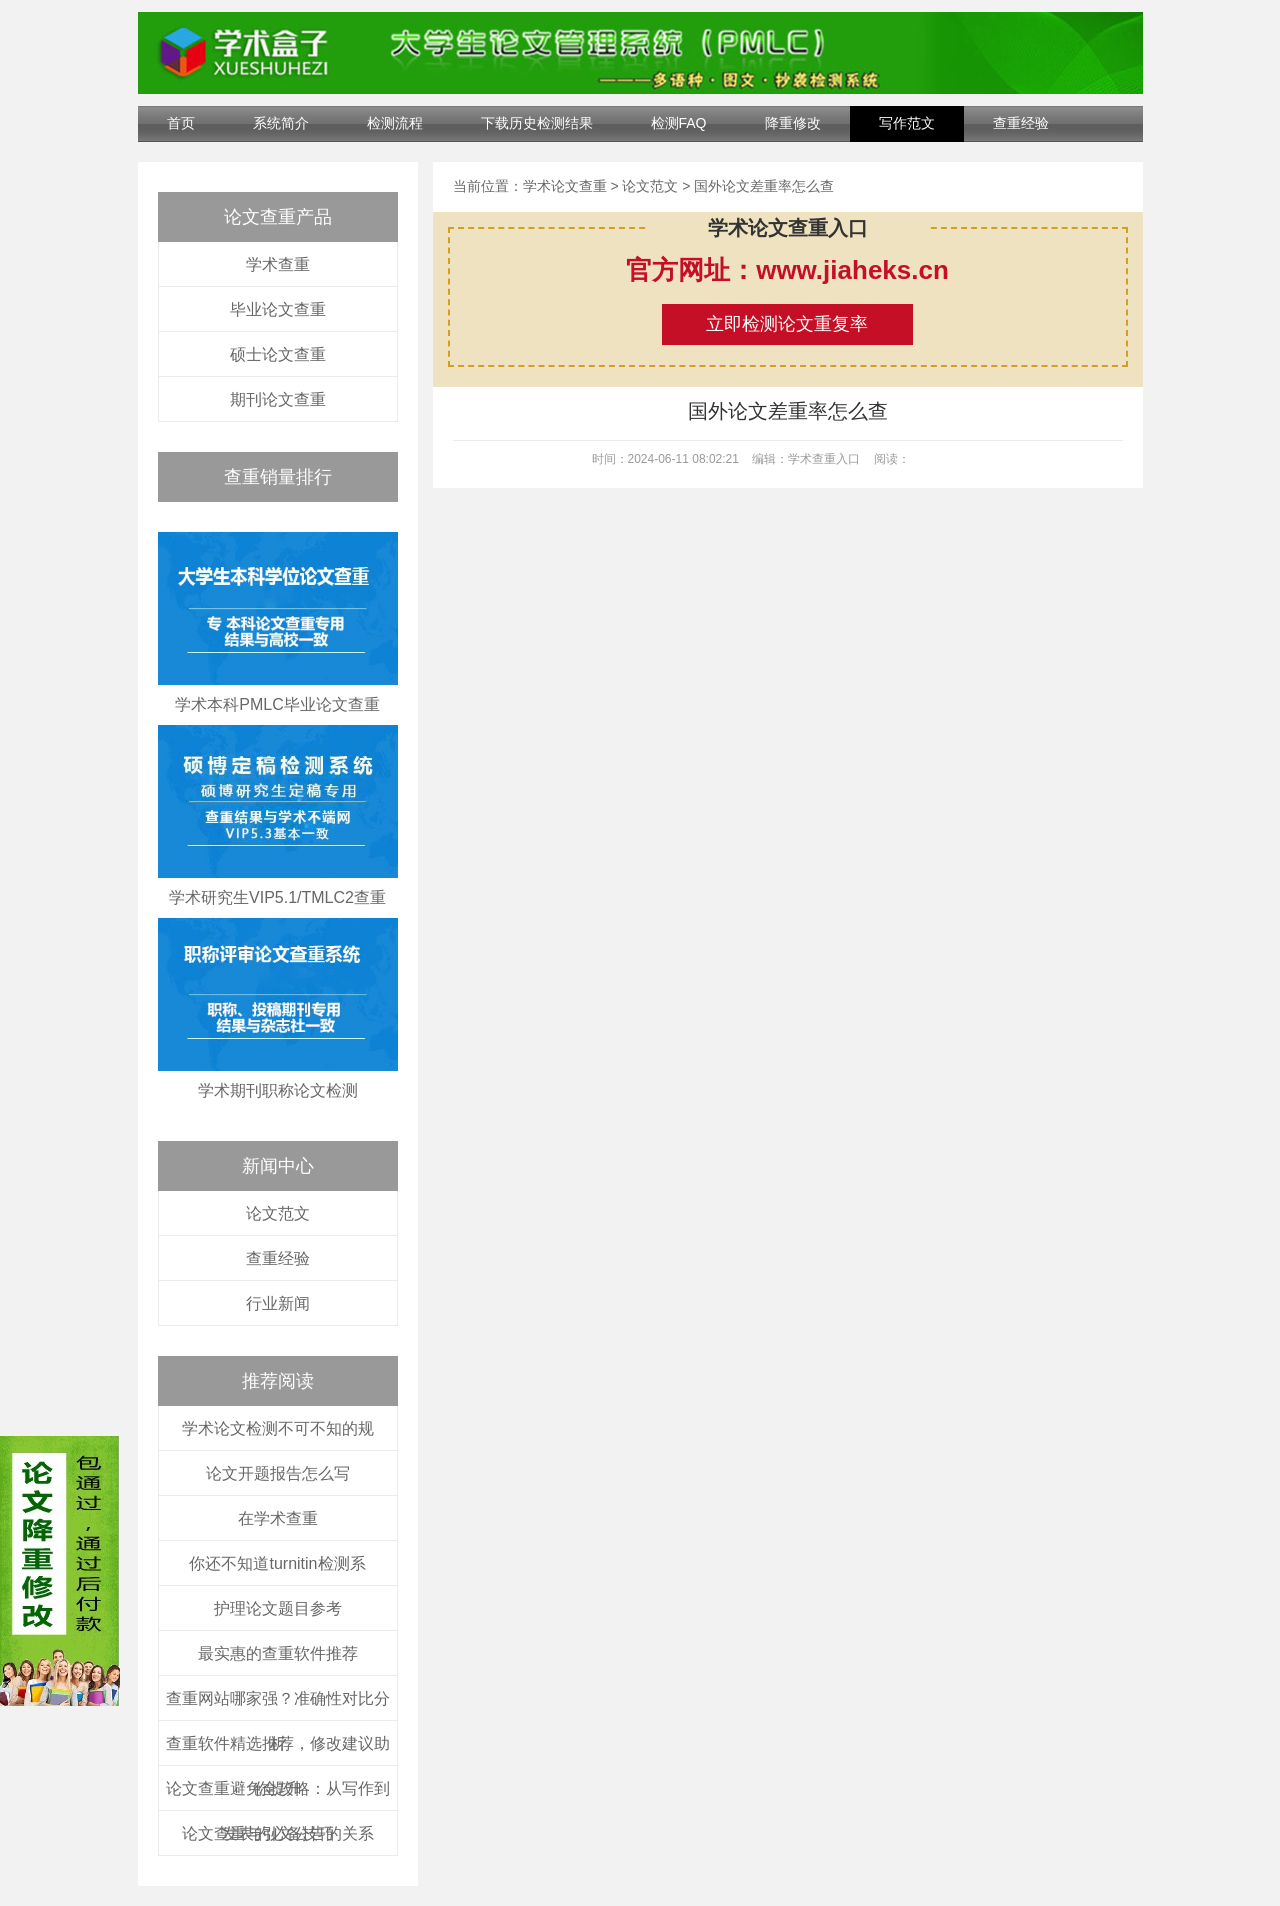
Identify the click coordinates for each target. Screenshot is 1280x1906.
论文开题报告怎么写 (278, 1473)
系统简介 (281, 123)
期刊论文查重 (278, 399)
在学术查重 (278, 1518)
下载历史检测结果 (537, 123)
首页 (181, 123)
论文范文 (278, 1213)
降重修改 (793, 123)
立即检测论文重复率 (787, 324)
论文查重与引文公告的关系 (278, 1833)
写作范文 (907, 123)
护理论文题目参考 (278, 1608)
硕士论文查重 (278, 354)
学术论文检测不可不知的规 (278, 1428)
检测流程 (395, 123)
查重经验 (1021, 123)
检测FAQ (679, 123)
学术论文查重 (565, 186)
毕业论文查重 (278, 309)
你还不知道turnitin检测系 (277, 1563)
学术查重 (278, 264)
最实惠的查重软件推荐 (278, 1653)
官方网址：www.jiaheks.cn (787, 270)
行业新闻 (278, 1303)
